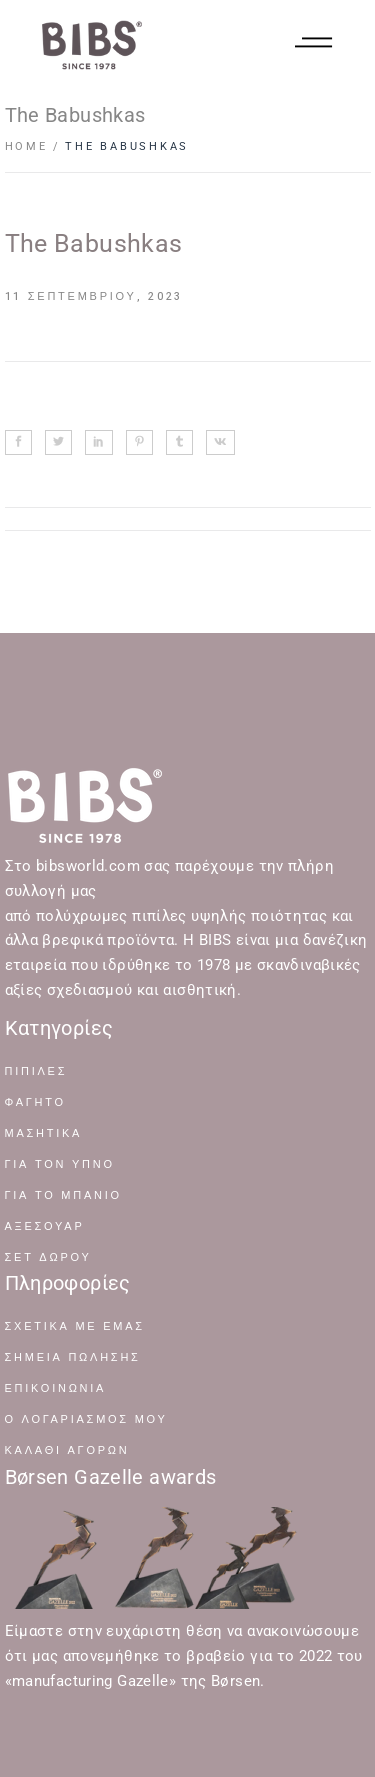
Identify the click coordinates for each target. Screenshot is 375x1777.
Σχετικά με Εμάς (75, 1326)
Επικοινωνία (56, 1388)
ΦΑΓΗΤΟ (35, 1102)
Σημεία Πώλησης (73, 1357)
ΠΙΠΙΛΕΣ (36, 1071)
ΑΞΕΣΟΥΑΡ (45, 1226)
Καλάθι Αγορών (67, 1450)
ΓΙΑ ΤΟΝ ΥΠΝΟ (60, 1164)
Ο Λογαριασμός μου (86, 1419)
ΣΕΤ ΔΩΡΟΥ (48, 1257)
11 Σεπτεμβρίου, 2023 (94, 296)
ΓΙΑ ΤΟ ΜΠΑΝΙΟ (63, 1195)
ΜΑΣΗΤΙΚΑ (44, 1133)
